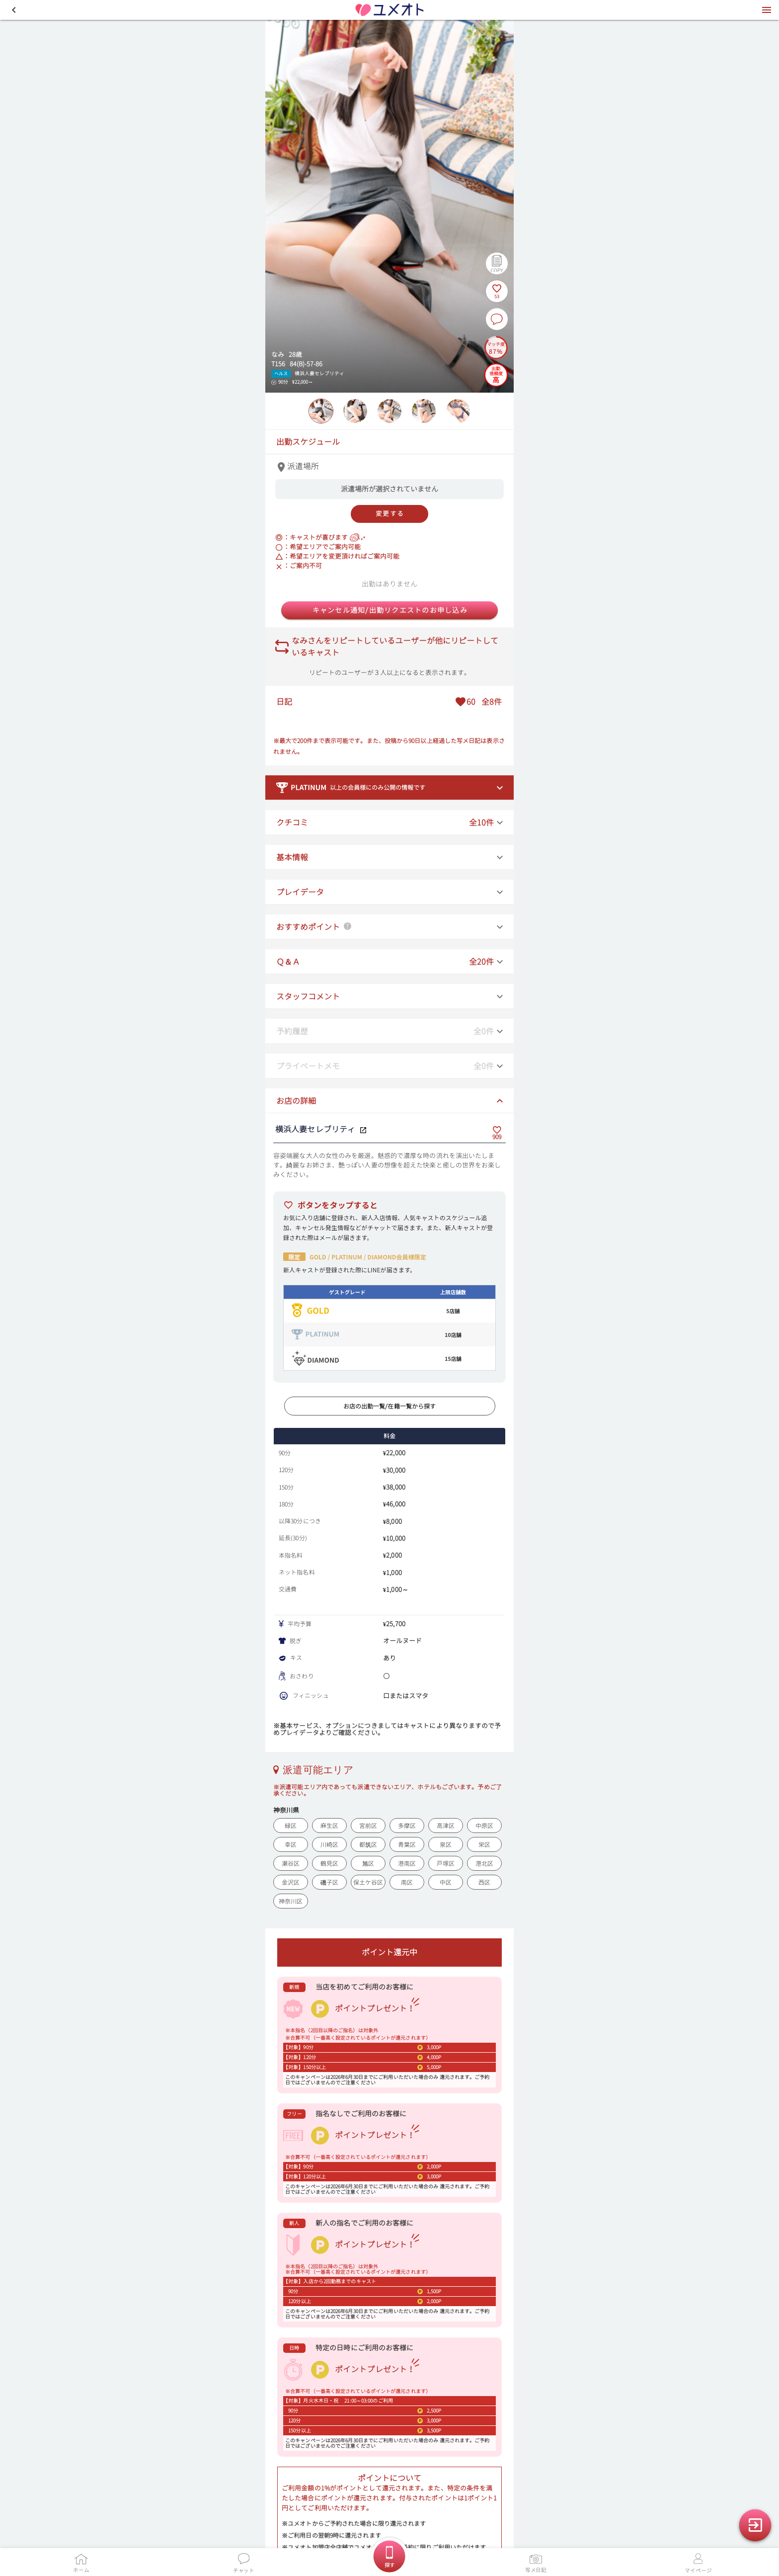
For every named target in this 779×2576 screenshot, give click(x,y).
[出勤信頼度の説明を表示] (495, 373)
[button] (14, 10)
